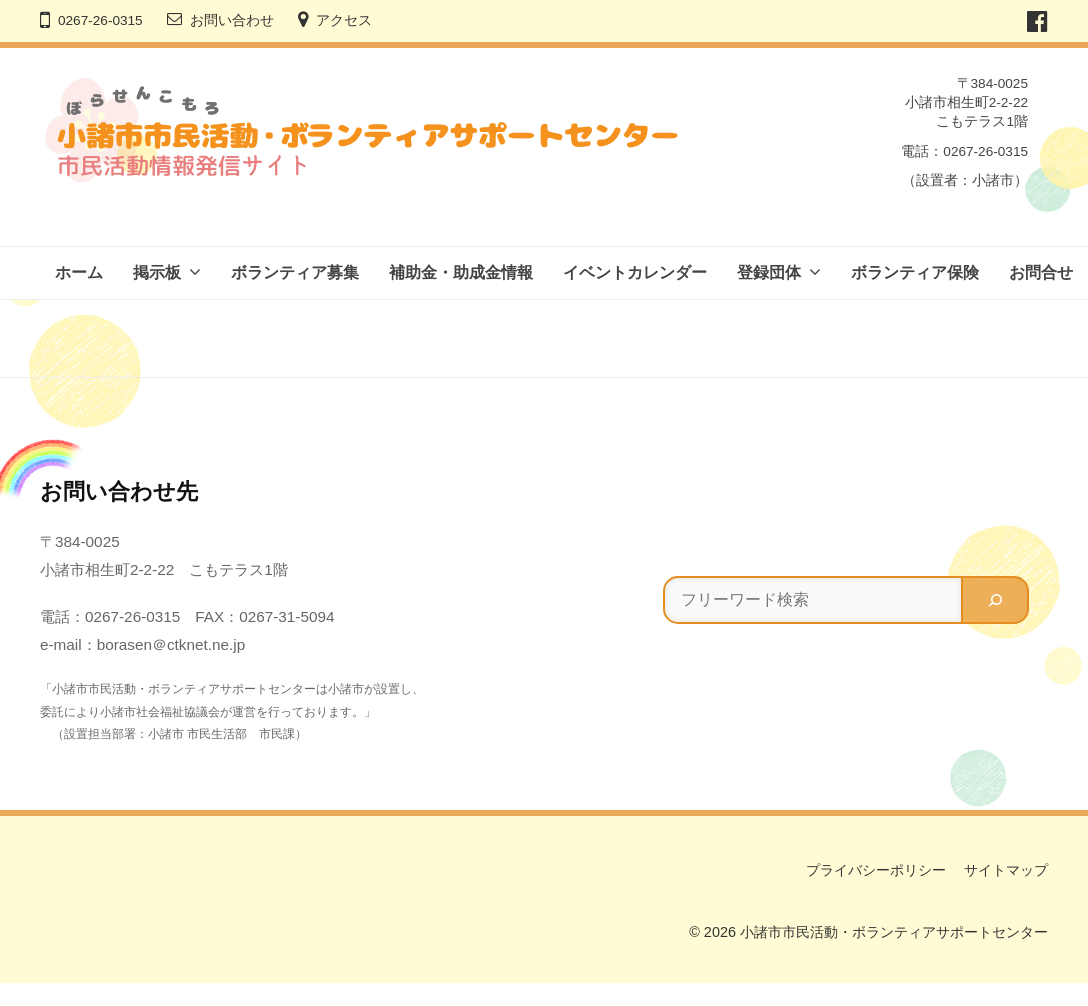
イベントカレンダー (635, 272)
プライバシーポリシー (876, 870)
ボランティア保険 (915, 272)
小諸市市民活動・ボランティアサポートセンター (894, 932)
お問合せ (1041, 272)
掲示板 (157, 272)
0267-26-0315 (100, 20)
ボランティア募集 (295, 272)
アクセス (344, 20)
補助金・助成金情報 (461, 272)
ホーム (79, 272)
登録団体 (769, 272)
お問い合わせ (232, 20)
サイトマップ (1006, 870)
